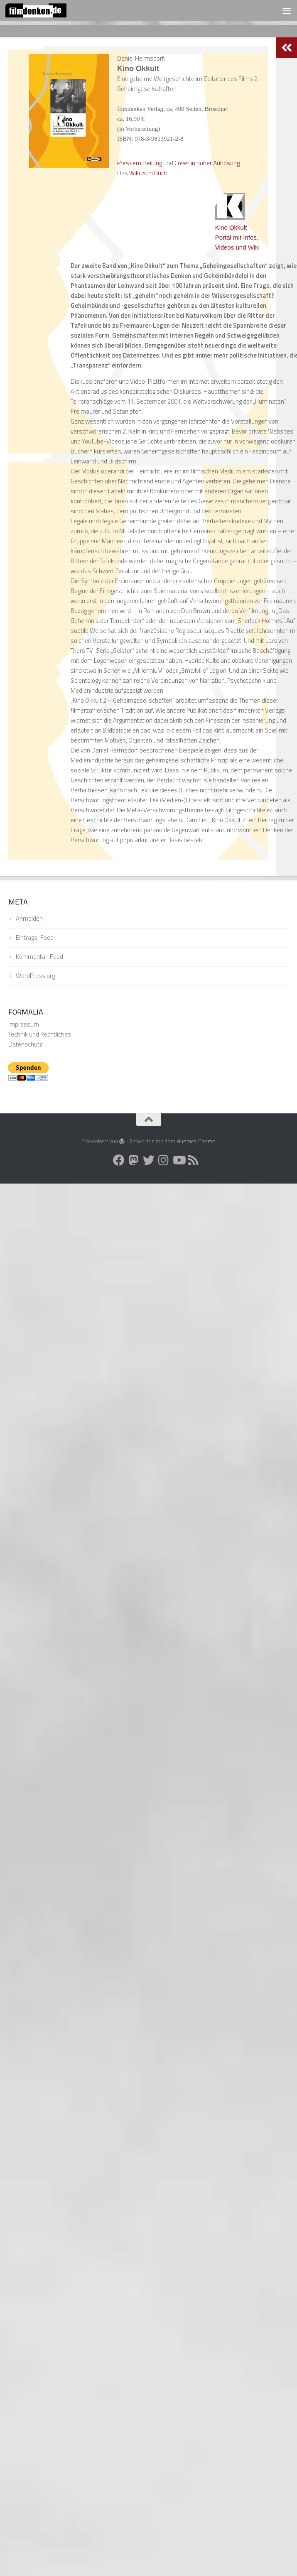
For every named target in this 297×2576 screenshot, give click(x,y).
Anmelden (29, 918)
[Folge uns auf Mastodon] (134, 1160)
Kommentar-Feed (39, 956)
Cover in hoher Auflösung (207, 163)
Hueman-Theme (196, 1141)
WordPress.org (35, 975)
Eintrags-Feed (35, 937)
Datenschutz (25, 1044)
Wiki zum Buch (148, 173)
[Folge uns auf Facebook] (119, 1160)
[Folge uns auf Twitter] (149, 1160)
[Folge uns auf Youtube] (178, 1160)
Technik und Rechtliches (39, 1034)
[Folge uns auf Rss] (193, 1160)
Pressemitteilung (139, 163)
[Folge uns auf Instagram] (163, 1160)
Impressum (23, 1024)
